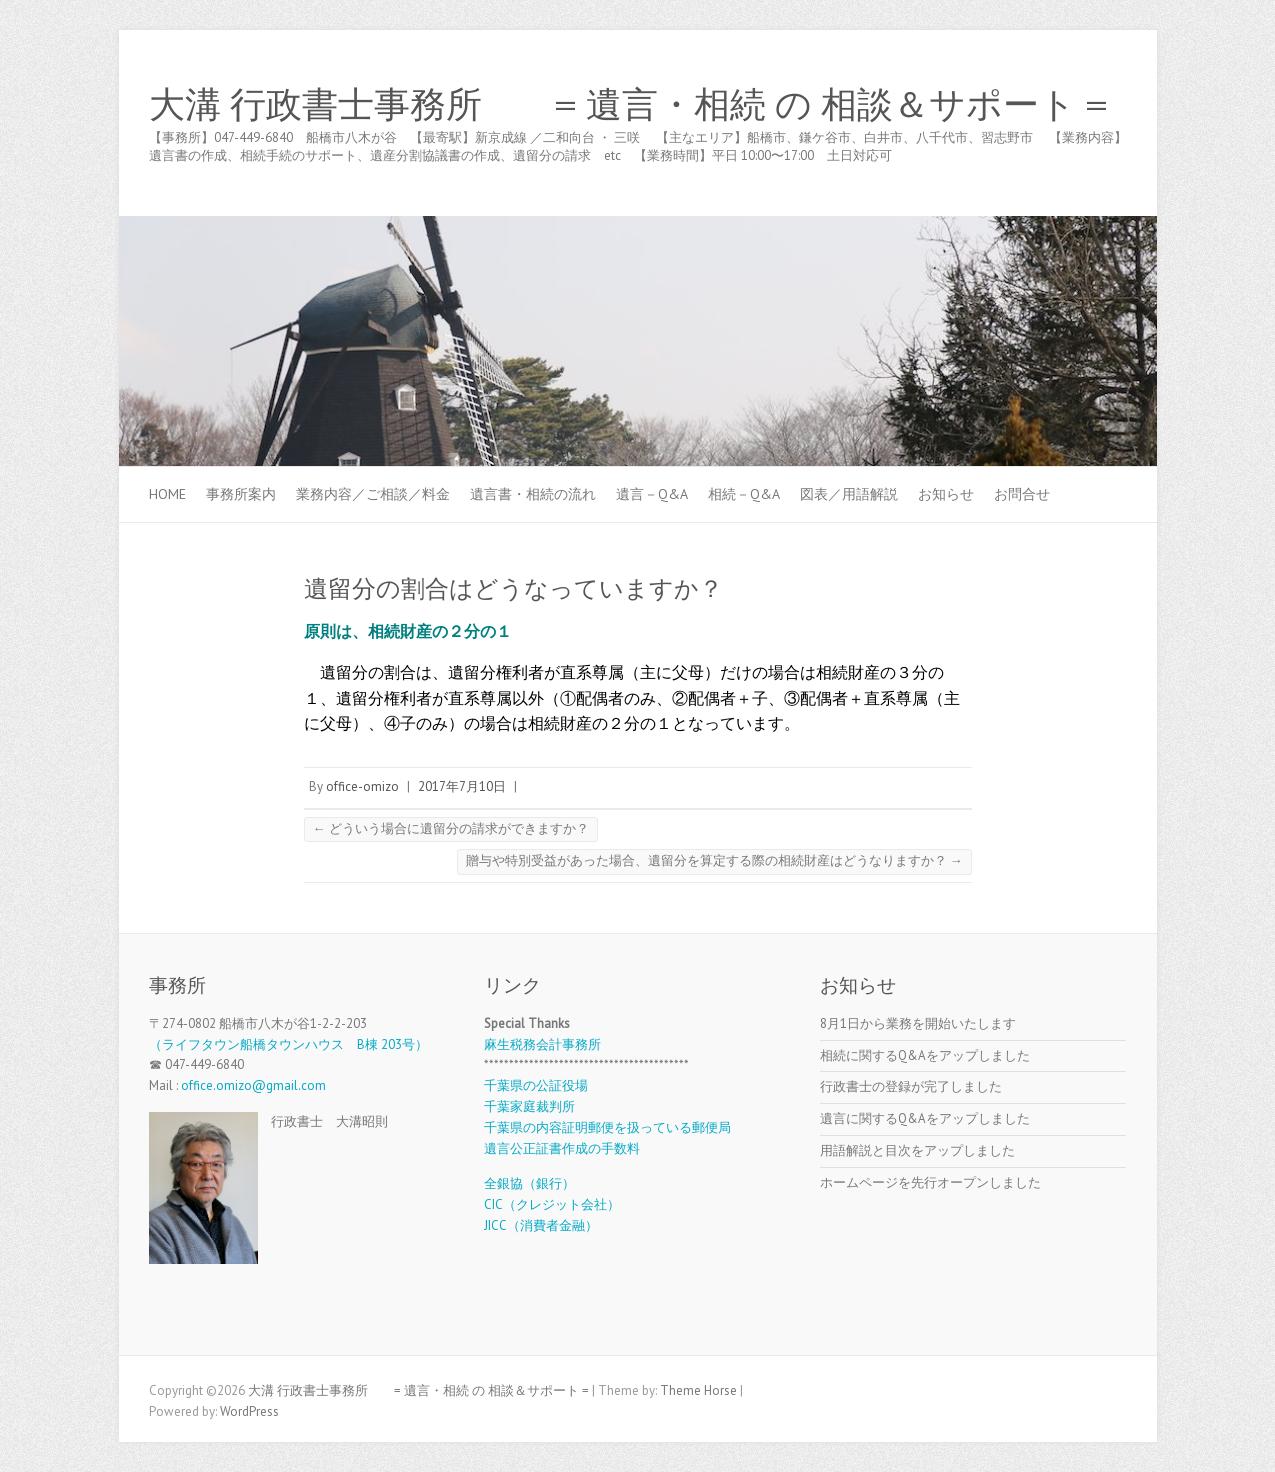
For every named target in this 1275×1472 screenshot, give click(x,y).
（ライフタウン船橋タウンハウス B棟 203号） (288, 1044)
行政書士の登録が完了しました (911, 1086)
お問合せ (1022, 494)
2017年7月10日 (462, 786)
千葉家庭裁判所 (529, 1106)
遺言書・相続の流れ (533, 494)
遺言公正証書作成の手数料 (562, 1148)
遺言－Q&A (652, 494)
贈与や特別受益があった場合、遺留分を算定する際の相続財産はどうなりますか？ (714, 860)
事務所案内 (241, 494)
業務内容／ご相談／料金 (373, 494)
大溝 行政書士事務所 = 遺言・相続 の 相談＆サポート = (628, 105)
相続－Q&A (744, 494)
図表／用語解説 (849, 494)
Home (167, 494)
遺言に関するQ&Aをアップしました (925, 1118)
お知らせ (946, 494)
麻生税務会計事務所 (542, 1044)
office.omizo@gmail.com (253, 1085)
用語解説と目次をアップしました (917, 1150)
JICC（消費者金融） (541, 1225)
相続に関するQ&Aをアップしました (925, 1055)
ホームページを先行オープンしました (930, 1182)
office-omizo (362, 786)
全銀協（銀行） (529, 1183)
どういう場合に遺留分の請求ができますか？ (451, 828)
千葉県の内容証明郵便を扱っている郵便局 (607, 1127)
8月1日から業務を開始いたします (918, 1023)
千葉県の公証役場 (536, 1085)
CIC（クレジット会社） (552, 1204)
